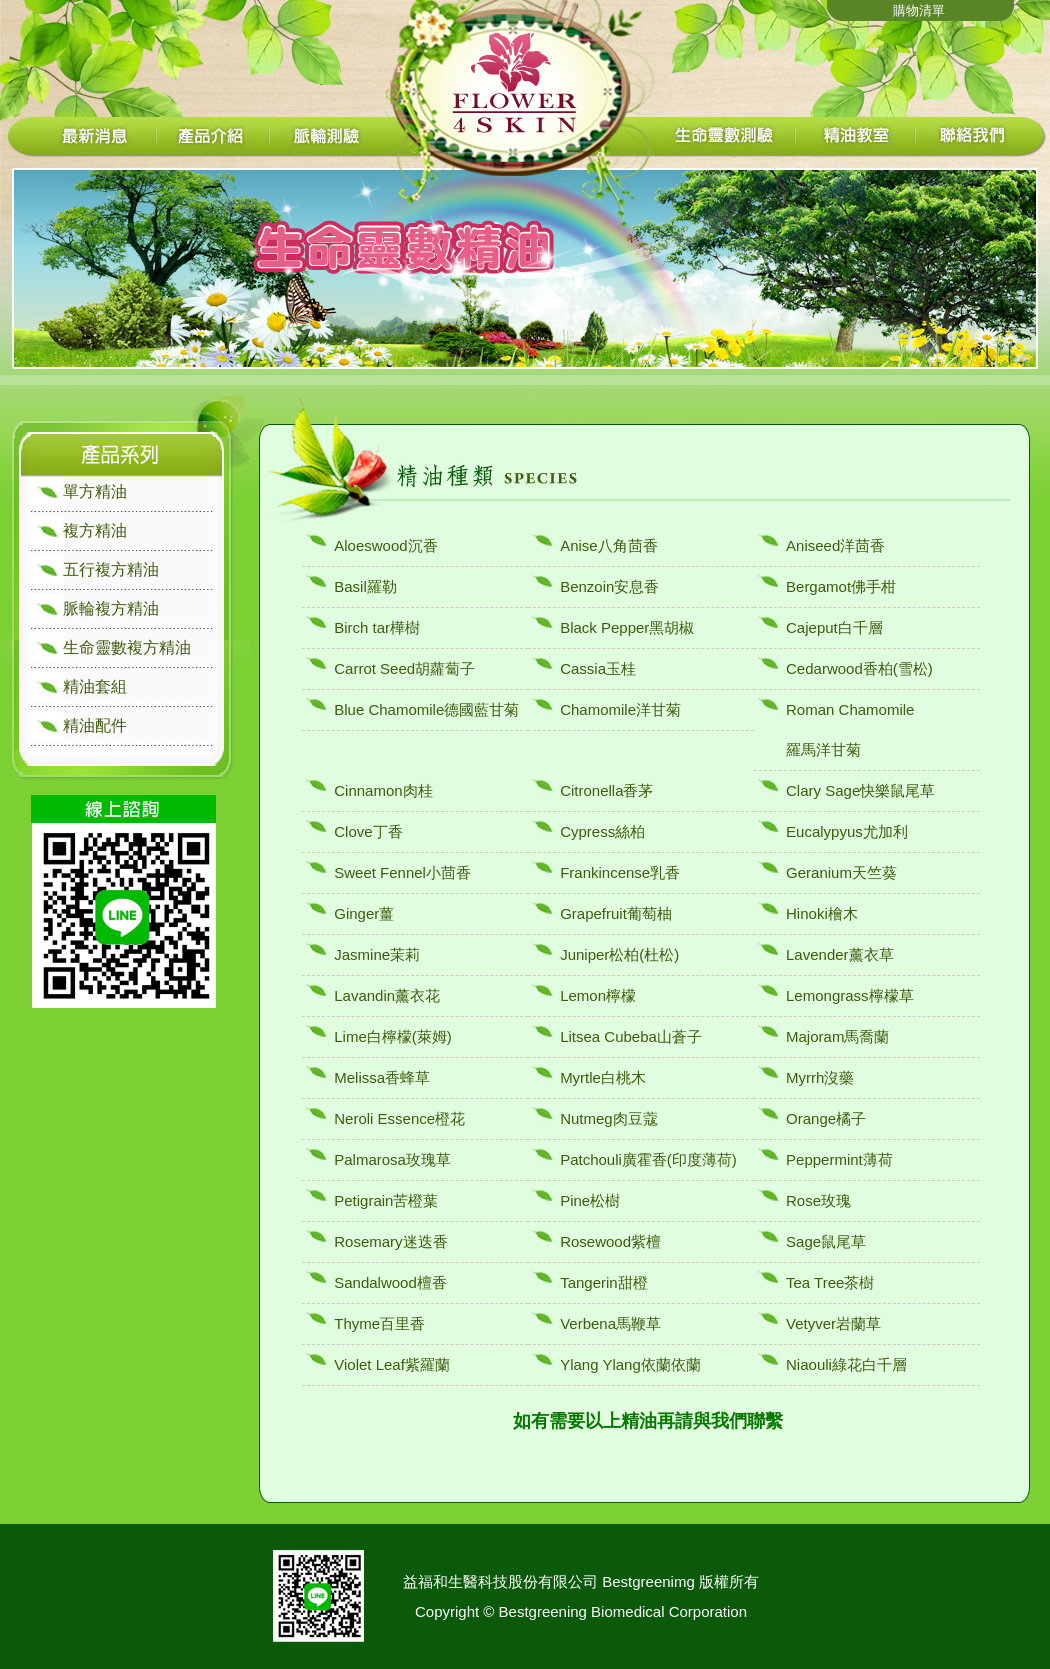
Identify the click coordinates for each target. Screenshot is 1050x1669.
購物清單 (919, 10)
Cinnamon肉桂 (383, 790)
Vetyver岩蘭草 (833, 1323)
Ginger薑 (364, 913)
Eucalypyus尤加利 (847, 831)
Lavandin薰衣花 (387, 995)
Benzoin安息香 (609, 586)
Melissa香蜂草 (382, 1077)
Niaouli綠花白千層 (846, 1364)
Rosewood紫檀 (610, 1241)
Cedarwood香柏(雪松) (859, 668)
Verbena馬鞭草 (610, 1323)
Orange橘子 (826, 1118)
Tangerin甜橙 (604, 1282)
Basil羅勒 (365, 586)
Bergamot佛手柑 (841, 586)
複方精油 (95, 530)
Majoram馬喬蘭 (837, 1036)
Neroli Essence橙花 (399, 1118)
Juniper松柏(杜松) (619, 954)
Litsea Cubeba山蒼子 (631, 1036)
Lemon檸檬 (598, 995)
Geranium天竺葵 (841, 872)
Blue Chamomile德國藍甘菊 (426, 709)
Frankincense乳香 (620, 872)
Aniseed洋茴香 (835, 545)
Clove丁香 (368, 831)
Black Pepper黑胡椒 (627, 627)
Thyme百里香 (379, 1323)
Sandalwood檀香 (390, 1282)
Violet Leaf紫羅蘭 (392, 1364)
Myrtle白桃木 (603, 1077)
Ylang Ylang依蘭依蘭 (630, 1364)
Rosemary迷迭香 (390, 1241)
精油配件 (95, 725)
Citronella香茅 (606, 790)
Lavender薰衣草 (840, 954)
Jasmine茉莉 (377, 954)
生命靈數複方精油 (127, 647)
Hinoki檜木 (822, 913)
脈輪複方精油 (111, 608)
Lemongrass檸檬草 (850, 995)
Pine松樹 (590, 1200)
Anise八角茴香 (609, 545)
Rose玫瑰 (818, 1200)
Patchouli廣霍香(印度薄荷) (648, 1159)
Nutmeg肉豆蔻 (609, 1118)
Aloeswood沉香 (385, 545)
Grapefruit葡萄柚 (616, 913)
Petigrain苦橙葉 (386, 1200)
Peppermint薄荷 (839, 1159)
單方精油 (95, 491)
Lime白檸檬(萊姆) (393, 1036)
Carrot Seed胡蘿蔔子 (404, 668)
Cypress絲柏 (602, 831)
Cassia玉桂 (598, 668)
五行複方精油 (111, 569)
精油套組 (95, 686)
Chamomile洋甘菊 (620, 709)
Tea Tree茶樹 (830, 1282)
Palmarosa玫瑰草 (392, 1159)
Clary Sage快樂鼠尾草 (860, 790)
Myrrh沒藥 (820, 1077)
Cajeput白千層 (834, 627)
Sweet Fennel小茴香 (402, 872)
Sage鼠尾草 (826, 1241)
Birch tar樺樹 (377, 627)
